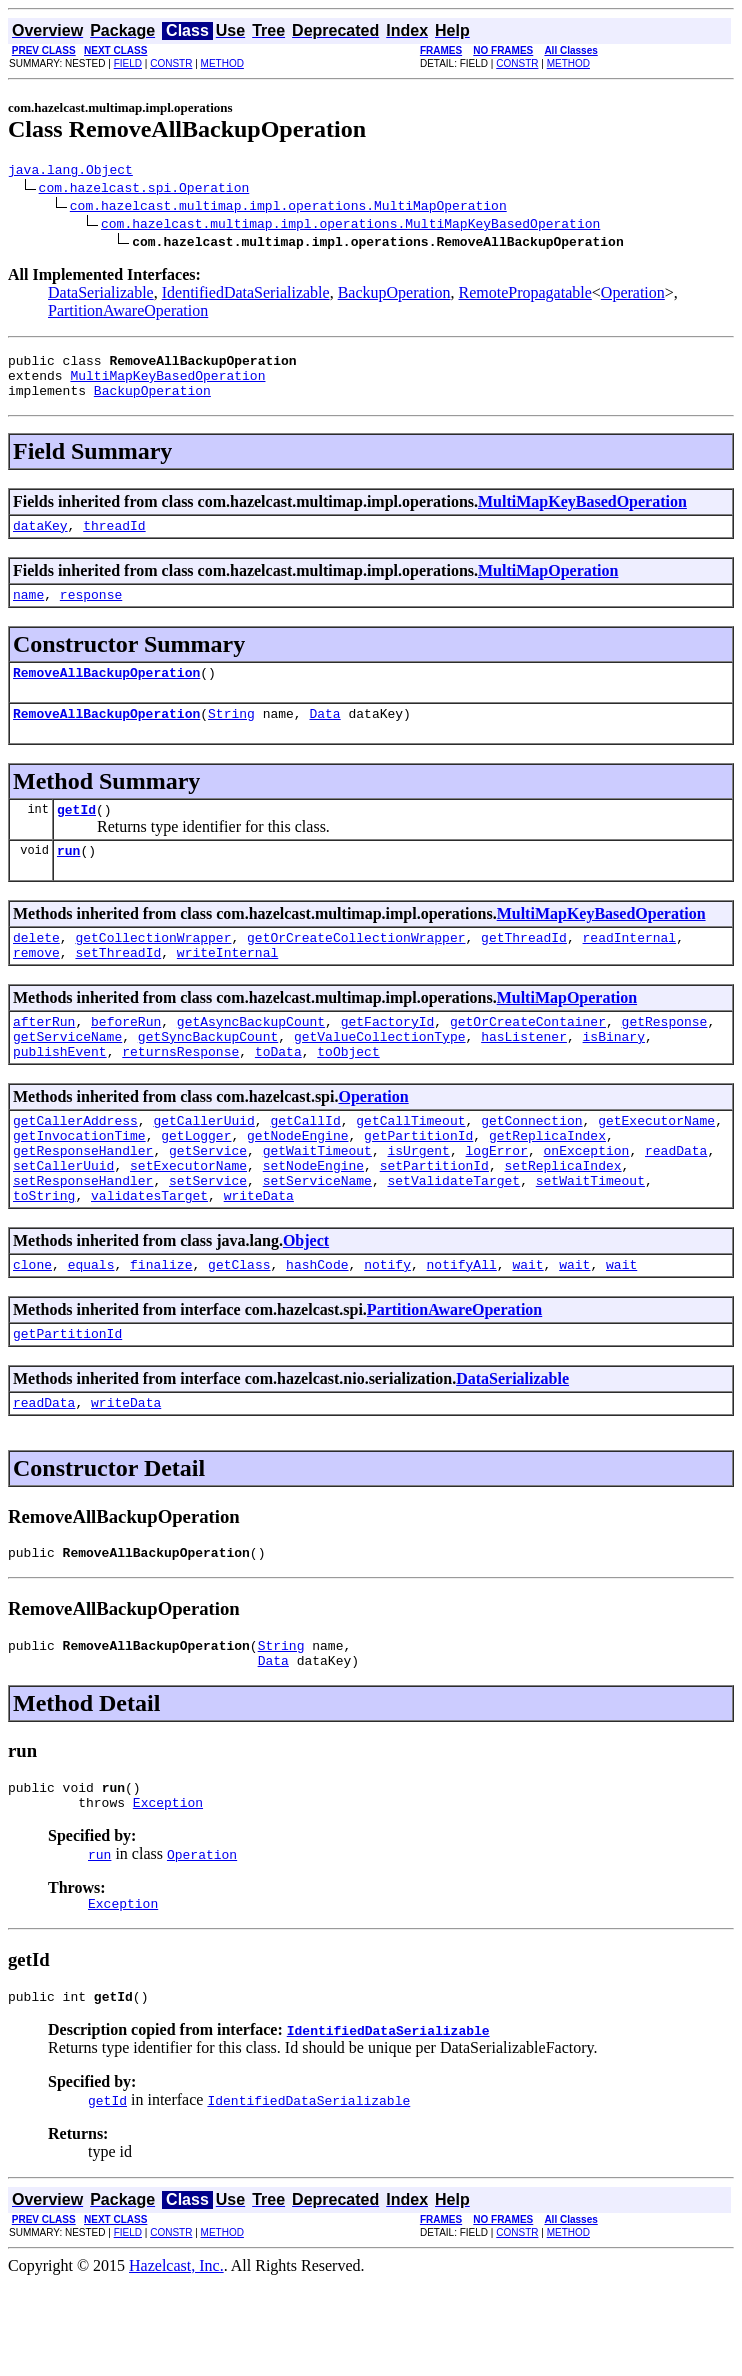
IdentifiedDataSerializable (246, 295)
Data (324, 737)
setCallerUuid (63, 1222)
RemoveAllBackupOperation (106, 693)
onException (586, 1204)
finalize (161, 1330)
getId (76, 836)
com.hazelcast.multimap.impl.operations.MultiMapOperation (288, 208)
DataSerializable (101, 295)
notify (387, 1330)
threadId (114, 540)
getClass (239, 1330)
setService (208, 1240)
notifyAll (462, 1330)
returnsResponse (180, 1096)
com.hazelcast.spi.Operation (144, 190)
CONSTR (171, 63)
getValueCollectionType (380, 1078)
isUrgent (418, 1204)
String (231, 737)
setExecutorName (188, 1222)
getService (208, 1204)
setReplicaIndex (562, 1222)
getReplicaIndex (547, 1186)
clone (32, 1330)
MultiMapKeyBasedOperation (167, 384)
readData (676, 1204)
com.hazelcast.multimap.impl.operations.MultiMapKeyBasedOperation (350, 226)
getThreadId (524, 970)
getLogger (196, 1186)
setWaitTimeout (590, 1240)
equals (91, 1330)
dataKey (40, 540)
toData (278, 1096)
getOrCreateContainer (528, 1060)
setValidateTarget (453, 1240)
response (91, 612)
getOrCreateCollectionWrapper (356, 970)
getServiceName (67, 1078)
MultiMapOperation (548, 585)
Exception (168, 1889)
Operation (633, 295)
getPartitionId (418, 1186)
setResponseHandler (83, 1240)
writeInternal (227, 988)
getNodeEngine (297, 1186)
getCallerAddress (75, 1168)
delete (36, 970)
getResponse (664, 1060)
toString (44, 1258)
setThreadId (118, 988)
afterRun (44, 1060)
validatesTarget (149, 1258)
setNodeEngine (313, 1222)
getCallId (305, 1168)
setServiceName (317, 1240)
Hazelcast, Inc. (176, 2358)
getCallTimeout (410, 1168)
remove (36, 988)
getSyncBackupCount (208, 1078)
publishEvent (60, 1096)
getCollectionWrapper (153, 970)
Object (306, 1303)
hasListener (524, 1078)
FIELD (128, 63)
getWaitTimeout (317, 1204)
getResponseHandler (83, 1204)
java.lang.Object (70, 172)
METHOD (222, 63)
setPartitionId (434, 1222)
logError (496, 1204)
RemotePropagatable (525, 295)
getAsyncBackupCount (251, 1060)
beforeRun (126, 1060)
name (28, 612)
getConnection (531, 1168)
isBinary (613, 1078)
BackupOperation (394, 295)
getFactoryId (388, 1060)
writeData (259, 1258)
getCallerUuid (203, 1168)
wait (527, 1330)
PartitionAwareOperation (128, 313)
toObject (348, 1096)
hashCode (317, 1330)
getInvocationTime (79, 1186)
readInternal (629, 970)
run (68, 880)
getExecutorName (656, 1168)
